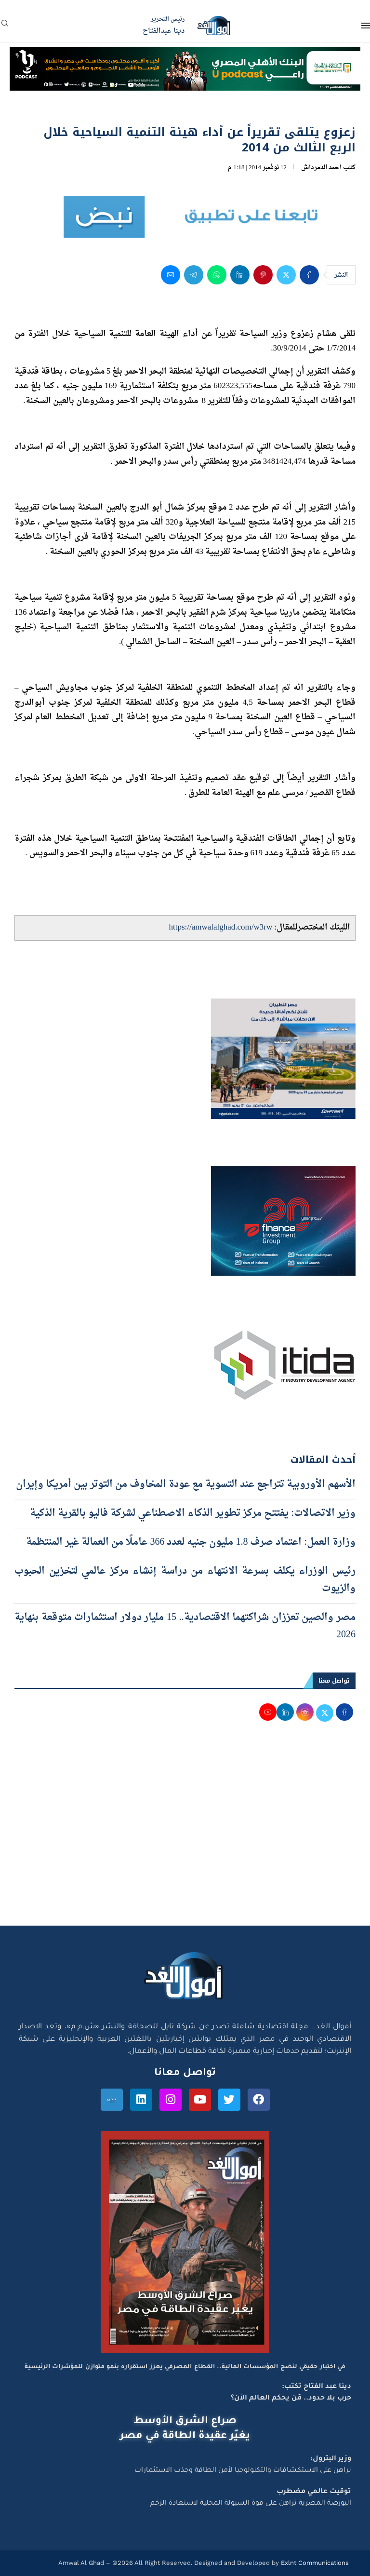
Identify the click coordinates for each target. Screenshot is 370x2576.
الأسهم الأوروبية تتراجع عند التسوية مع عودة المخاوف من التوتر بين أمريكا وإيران (186, 1484)
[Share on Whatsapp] (216, 274)
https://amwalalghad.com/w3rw (220, 927)
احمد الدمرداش (321, 168)
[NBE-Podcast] (185, 56)
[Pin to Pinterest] (263, 274)
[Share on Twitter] (286, 274)
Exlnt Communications (314, 2562)
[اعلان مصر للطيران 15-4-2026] (283, 1007)
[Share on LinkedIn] (240, 274)
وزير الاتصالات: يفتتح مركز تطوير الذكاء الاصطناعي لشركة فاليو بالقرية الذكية (193, 1513)
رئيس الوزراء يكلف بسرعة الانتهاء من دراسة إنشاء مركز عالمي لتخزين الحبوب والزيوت (185, 1580)
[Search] (5, 26)
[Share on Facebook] (309, 274)
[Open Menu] (365, 25)
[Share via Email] (170, 274)
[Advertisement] (185, 1834)
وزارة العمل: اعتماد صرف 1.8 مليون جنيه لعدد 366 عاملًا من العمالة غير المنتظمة (191, 1542)
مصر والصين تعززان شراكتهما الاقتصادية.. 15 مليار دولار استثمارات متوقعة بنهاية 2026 (185, 1626)
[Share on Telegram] (193, 274)
